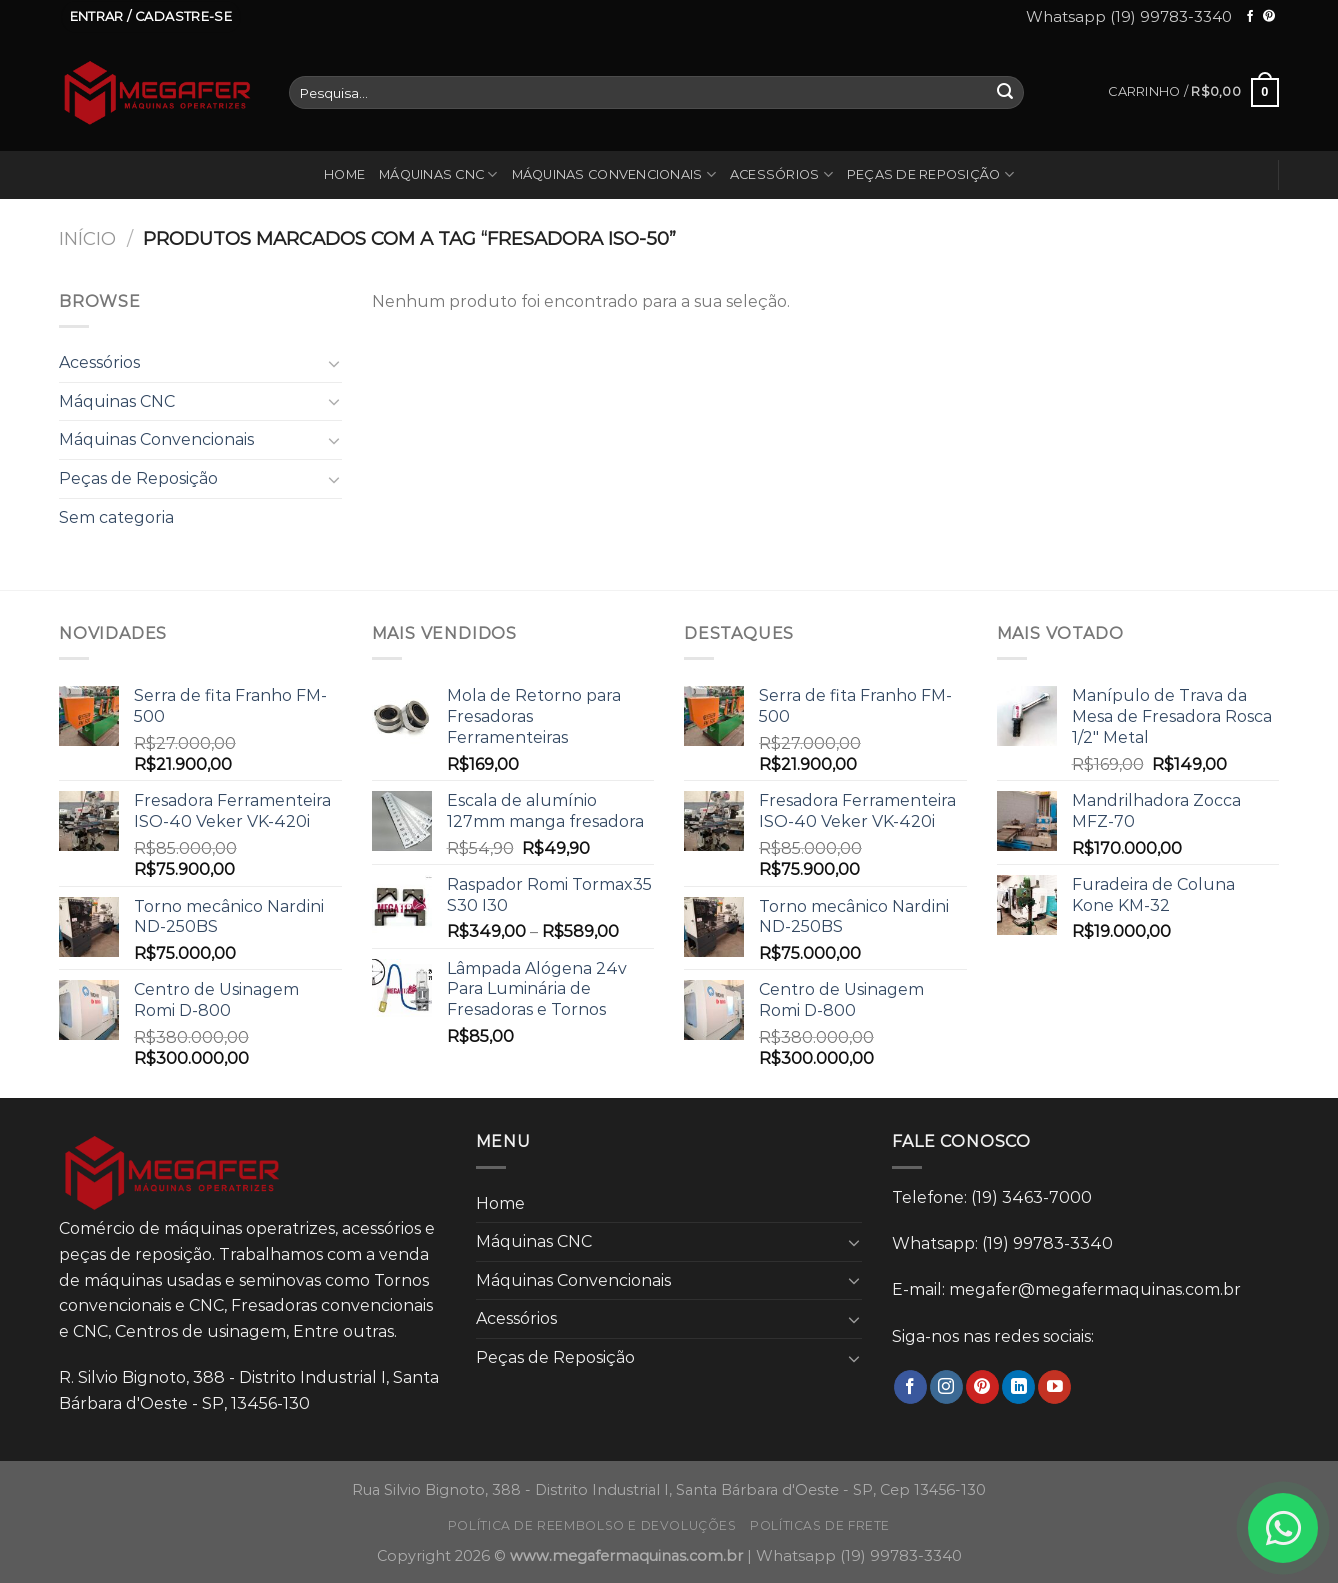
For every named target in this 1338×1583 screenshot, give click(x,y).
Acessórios (781, 174)
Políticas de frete (820, 1525)
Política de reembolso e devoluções (592, 1525)
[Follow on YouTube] (1054, 1387)
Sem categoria (116, 517)
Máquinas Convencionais (614, 174)
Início (87, 238)
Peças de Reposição (930, 174)
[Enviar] (1005, 93)
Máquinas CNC (438, 174)
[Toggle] (334, 363)
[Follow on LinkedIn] (1018, 1387)
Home (344, 174)
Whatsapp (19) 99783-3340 (1129, 16)
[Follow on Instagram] (946, 1387)
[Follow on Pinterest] (1269, 17)
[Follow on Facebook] (1250, 17)
